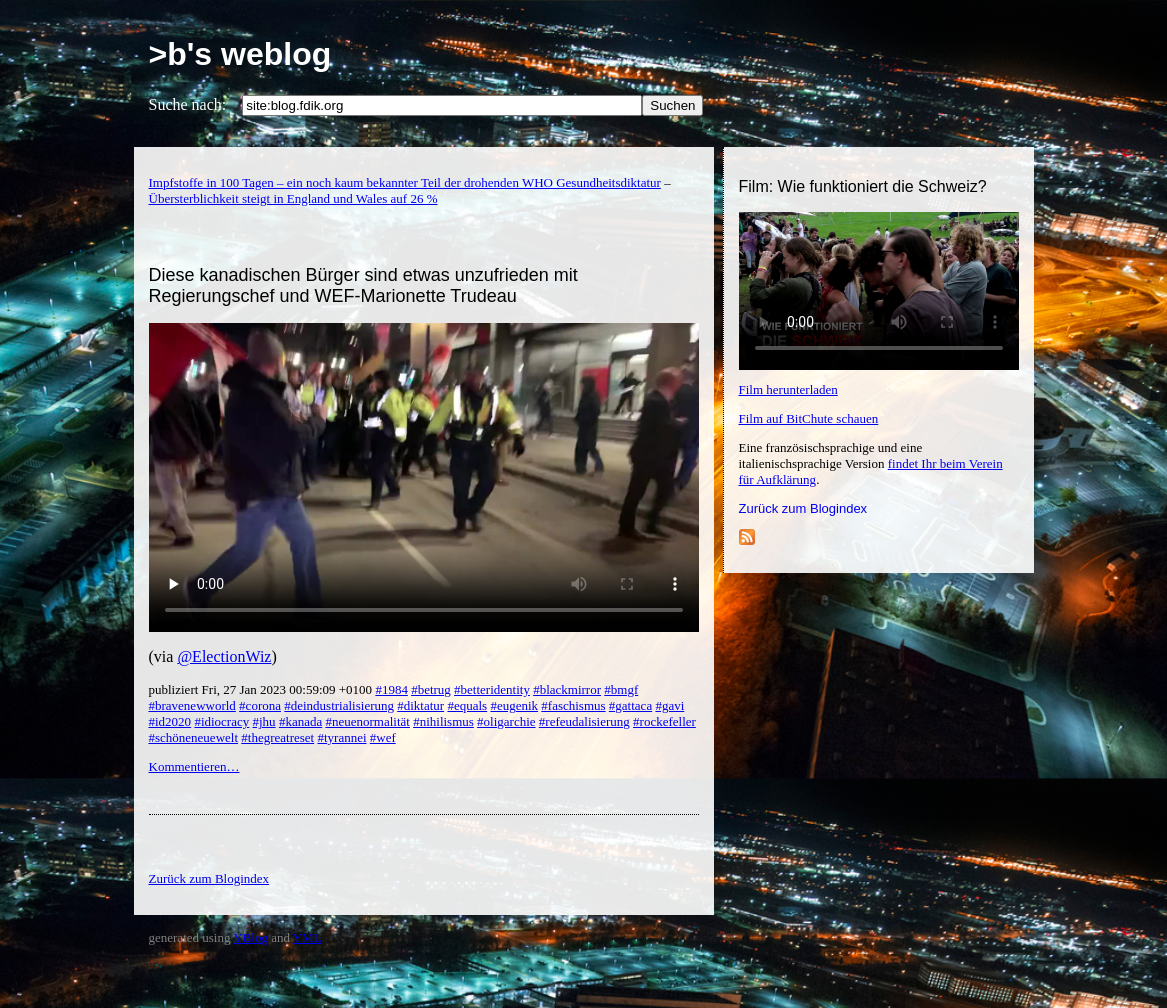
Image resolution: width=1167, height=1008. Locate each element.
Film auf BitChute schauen (809, 418)
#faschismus (573, 705)
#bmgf (621, 689)
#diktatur (420, 705)
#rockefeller (664, 721)
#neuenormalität (367, 721)
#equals (467, 705)
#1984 (391, 689)
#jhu (264, 721)
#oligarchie (506, 721)
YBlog (250, 937)
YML (307, 937)
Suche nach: (188, 104)
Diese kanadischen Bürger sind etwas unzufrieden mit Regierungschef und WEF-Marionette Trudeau (363, 285)
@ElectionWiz (224, 656)
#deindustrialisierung (339, 705)
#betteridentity (492, 689)
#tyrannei (341, 737)
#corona (260, 705)
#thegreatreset (277, 737)
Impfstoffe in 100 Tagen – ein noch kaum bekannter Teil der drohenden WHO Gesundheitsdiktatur (405, 182)
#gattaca (630, 705)
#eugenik (514, 705)
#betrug (431, 689)
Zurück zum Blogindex (803, 508)
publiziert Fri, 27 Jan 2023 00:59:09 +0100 (262, 689)
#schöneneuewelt (194, 737)
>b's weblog (240, 54)
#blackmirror (567, 689)
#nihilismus (443, 721)
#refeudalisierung (584, 721)
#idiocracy (221, 721)
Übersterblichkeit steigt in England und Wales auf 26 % (293, 198)
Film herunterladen (788, 389)
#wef (383, 737)
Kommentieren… (194, 766)
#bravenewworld (192, 705)
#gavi (669, 705)
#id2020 (170, 721)
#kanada (300, 721)
